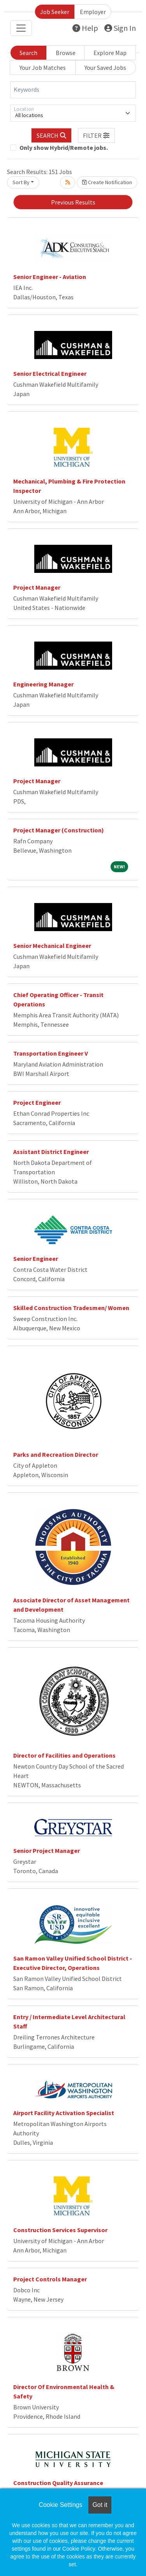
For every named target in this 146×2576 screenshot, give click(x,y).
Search (28, 53)
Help (85, 28)
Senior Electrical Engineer (49, 373)
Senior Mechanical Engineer (52, 945)
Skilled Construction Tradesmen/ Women (71, 1308)
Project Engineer (37, 1102)
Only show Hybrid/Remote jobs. (63, 147)
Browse (66, 53)
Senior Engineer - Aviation (49, 277)
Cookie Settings (60, 2504)
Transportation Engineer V (50, 1053)
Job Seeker (54, 12)
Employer (93, 12)
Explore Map (110, 53)
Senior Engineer (35, 1258)
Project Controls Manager (50, 2279)
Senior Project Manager (46, 1850)
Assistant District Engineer (51, 1152)
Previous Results (73, 202)
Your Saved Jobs (105, 67)
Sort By (21, 182)
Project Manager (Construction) (58, 830)
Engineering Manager (43, 684)
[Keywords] (73, 89)
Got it (99, 2504)
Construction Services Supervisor (60, 2230)
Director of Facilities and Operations (64, 1755)
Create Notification (107, 182)
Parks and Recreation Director (55, 1454)
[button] (96, 135)
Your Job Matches (42, 67)
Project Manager (36, 587)
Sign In (120, 28)
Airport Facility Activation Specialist (63, 2113)
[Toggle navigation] (21, 28)
